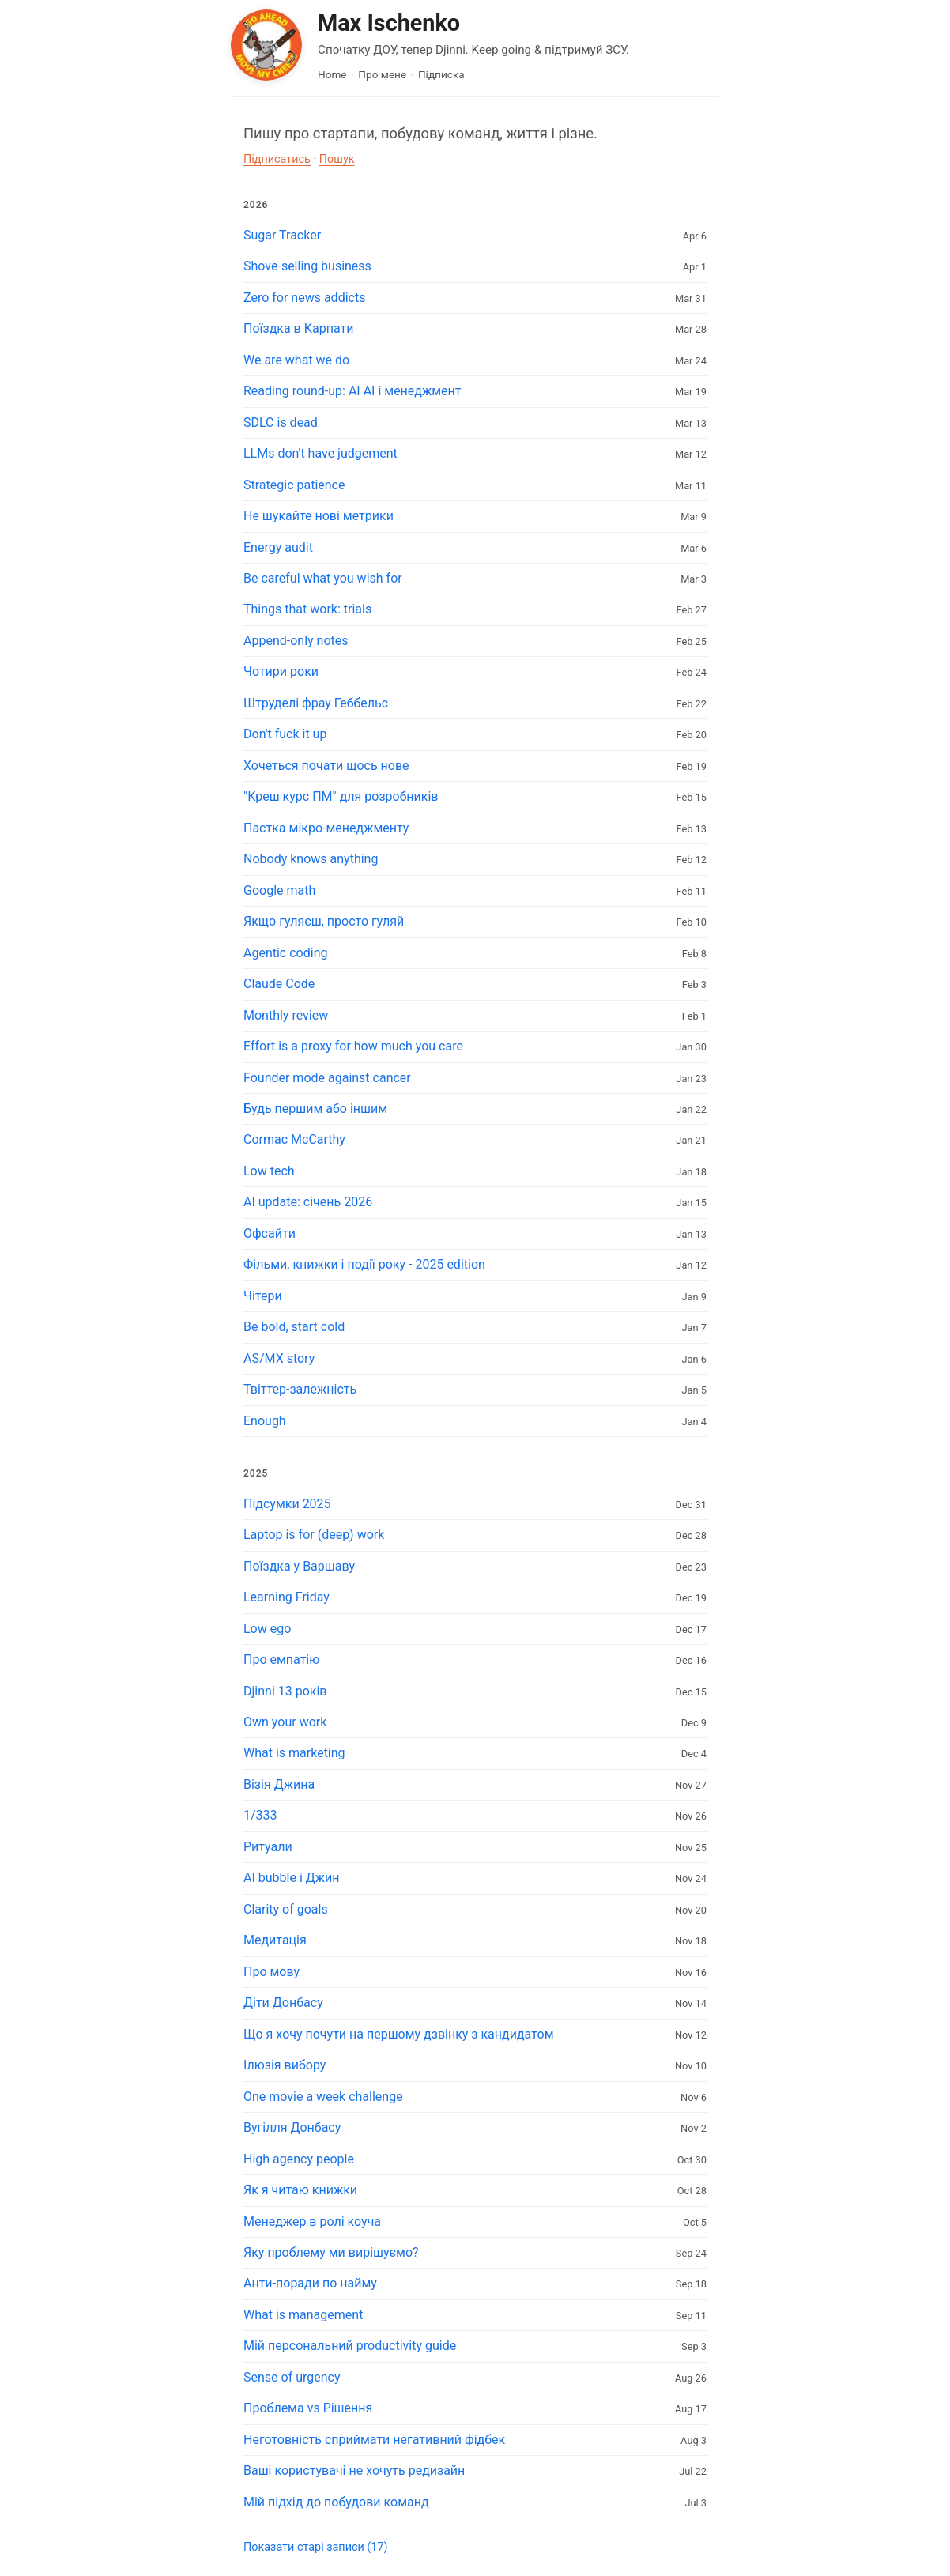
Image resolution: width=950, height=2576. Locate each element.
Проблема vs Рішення (307, 2408)
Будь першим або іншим (315, 1108)
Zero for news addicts (304, 297)
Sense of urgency (292, 2377)
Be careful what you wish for (322, 578)
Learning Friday (286, 1597)
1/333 (260, 1815)
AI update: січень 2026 (307, 1201)
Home (332, 74)
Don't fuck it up (284, 733)
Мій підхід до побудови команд (336, 2502)
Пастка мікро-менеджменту (326, 827)
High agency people (298, 2159)
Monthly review (285, 1015)
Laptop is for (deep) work (313, 1534)
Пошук (337, 159)
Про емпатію (281, 1659)
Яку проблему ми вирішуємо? (331, 2252)
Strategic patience (294, 484)
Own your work (284, 1721)
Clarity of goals (285, 1909)
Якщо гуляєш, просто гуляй (323, 921)
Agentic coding (285, 952)
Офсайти (269, 1233)
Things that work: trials (307, 609)
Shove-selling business (307, 265)
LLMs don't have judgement (320, 453)
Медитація (275, 1940)
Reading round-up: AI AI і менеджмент (352, 390)
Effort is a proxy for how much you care (353, 1046)
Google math (279, 890)
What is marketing (294, 1752)
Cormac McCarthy (294, 1139)
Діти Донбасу (283, 2002)
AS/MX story (279, 1358)
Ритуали (267, 1846)
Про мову (271, 1971)
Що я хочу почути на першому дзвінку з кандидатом (398, 2034)
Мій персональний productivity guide (349, 2345)
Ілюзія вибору (284, 2064)
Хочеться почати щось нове (326, 765)
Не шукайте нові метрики (318, 515)
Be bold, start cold (294, 1326)
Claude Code (279, 983)
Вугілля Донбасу (292, 2127)
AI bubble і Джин (291, 1877)
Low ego (267, 1628)
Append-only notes (296, 640)
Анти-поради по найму (310, 2283)
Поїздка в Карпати (298, 328)
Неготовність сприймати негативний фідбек (374, 2439)
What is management (303, 2314)
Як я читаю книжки (300, 2189)
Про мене (382, 74)
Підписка (441, 74)
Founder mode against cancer (327, 1077)
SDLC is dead (280, 422)
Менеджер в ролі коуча (312, 2221)
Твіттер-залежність (299, 1389)
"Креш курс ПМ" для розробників (341, 796)
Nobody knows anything (310, 858)
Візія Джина (279, 1784)
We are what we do (296, 360)
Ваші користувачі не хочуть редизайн (354, 2470)
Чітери (262, 1295)
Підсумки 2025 (287, 1503)
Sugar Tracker (282, 235)
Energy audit (278, 547)
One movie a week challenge (323, 2096)
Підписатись (277, 159)
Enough (264, 1420)
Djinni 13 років (285, 1691)
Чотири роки (281, 671)
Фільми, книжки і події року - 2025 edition (364, 1264)
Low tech (269, 1171)
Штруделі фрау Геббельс (315, 703)
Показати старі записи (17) (315, 2547)
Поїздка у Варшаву (299, 1566)
